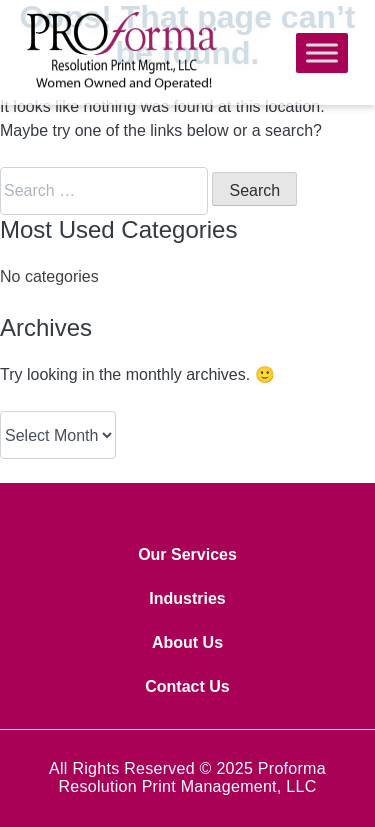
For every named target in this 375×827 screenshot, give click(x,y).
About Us (187, 642)
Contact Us (187, 686)
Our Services (187, 554)
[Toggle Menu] (322, 52)
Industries (187, 598)
